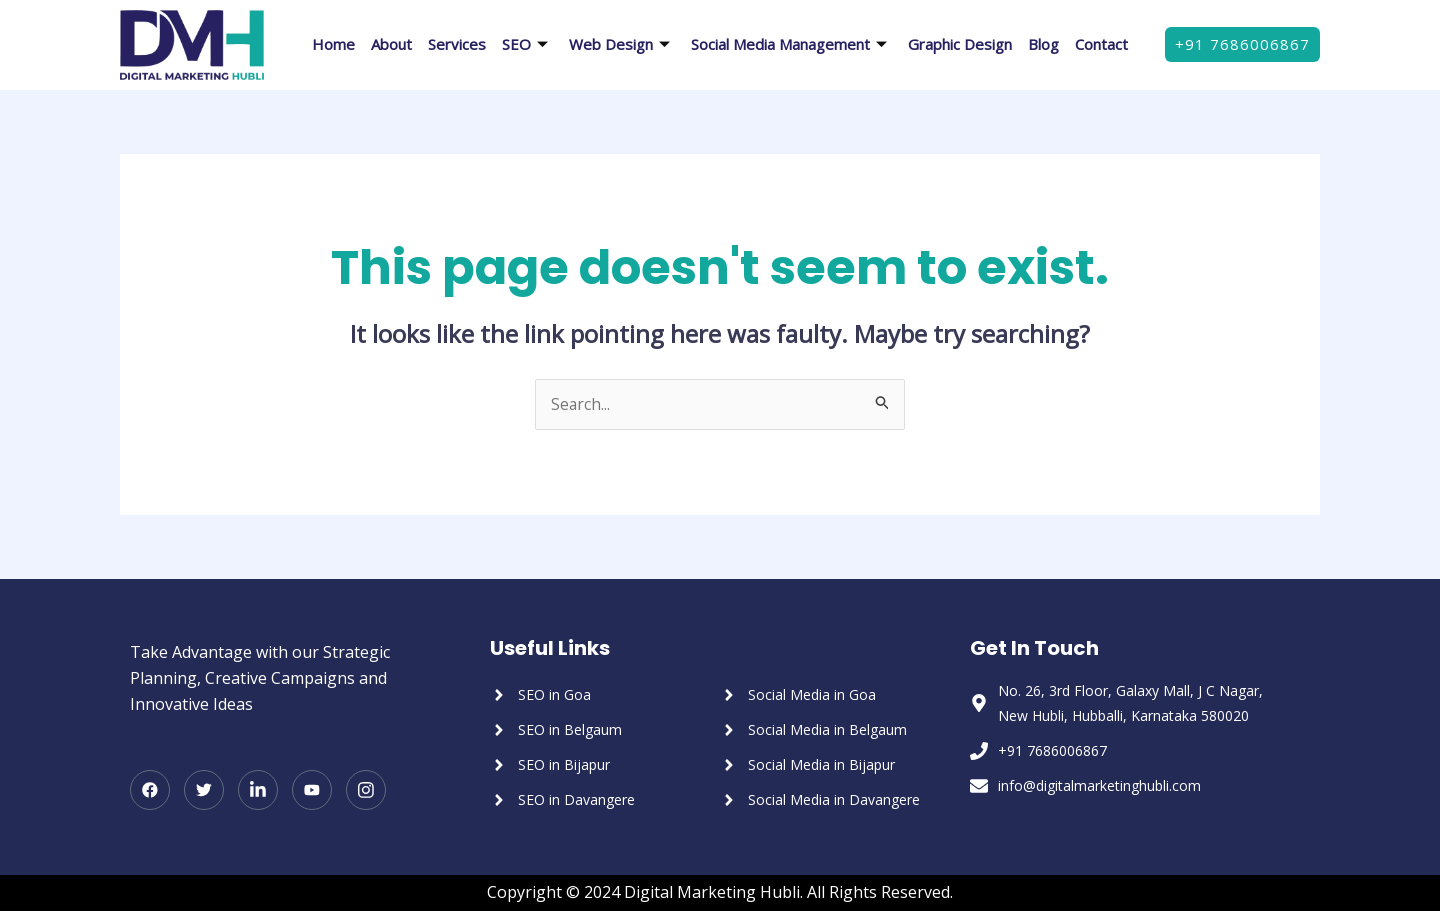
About (391, 44)
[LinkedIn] (258, 791)
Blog (1043, 44)
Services (457, 44)
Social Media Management (791, 44)
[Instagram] (366, 791)
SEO (527, 44)
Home (333, 44)
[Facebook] (150, 791)
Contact (1101, 44)
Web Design (622, 44)
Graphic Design (960, 44)
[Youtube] (312, 791)
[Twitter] (204, 791)
